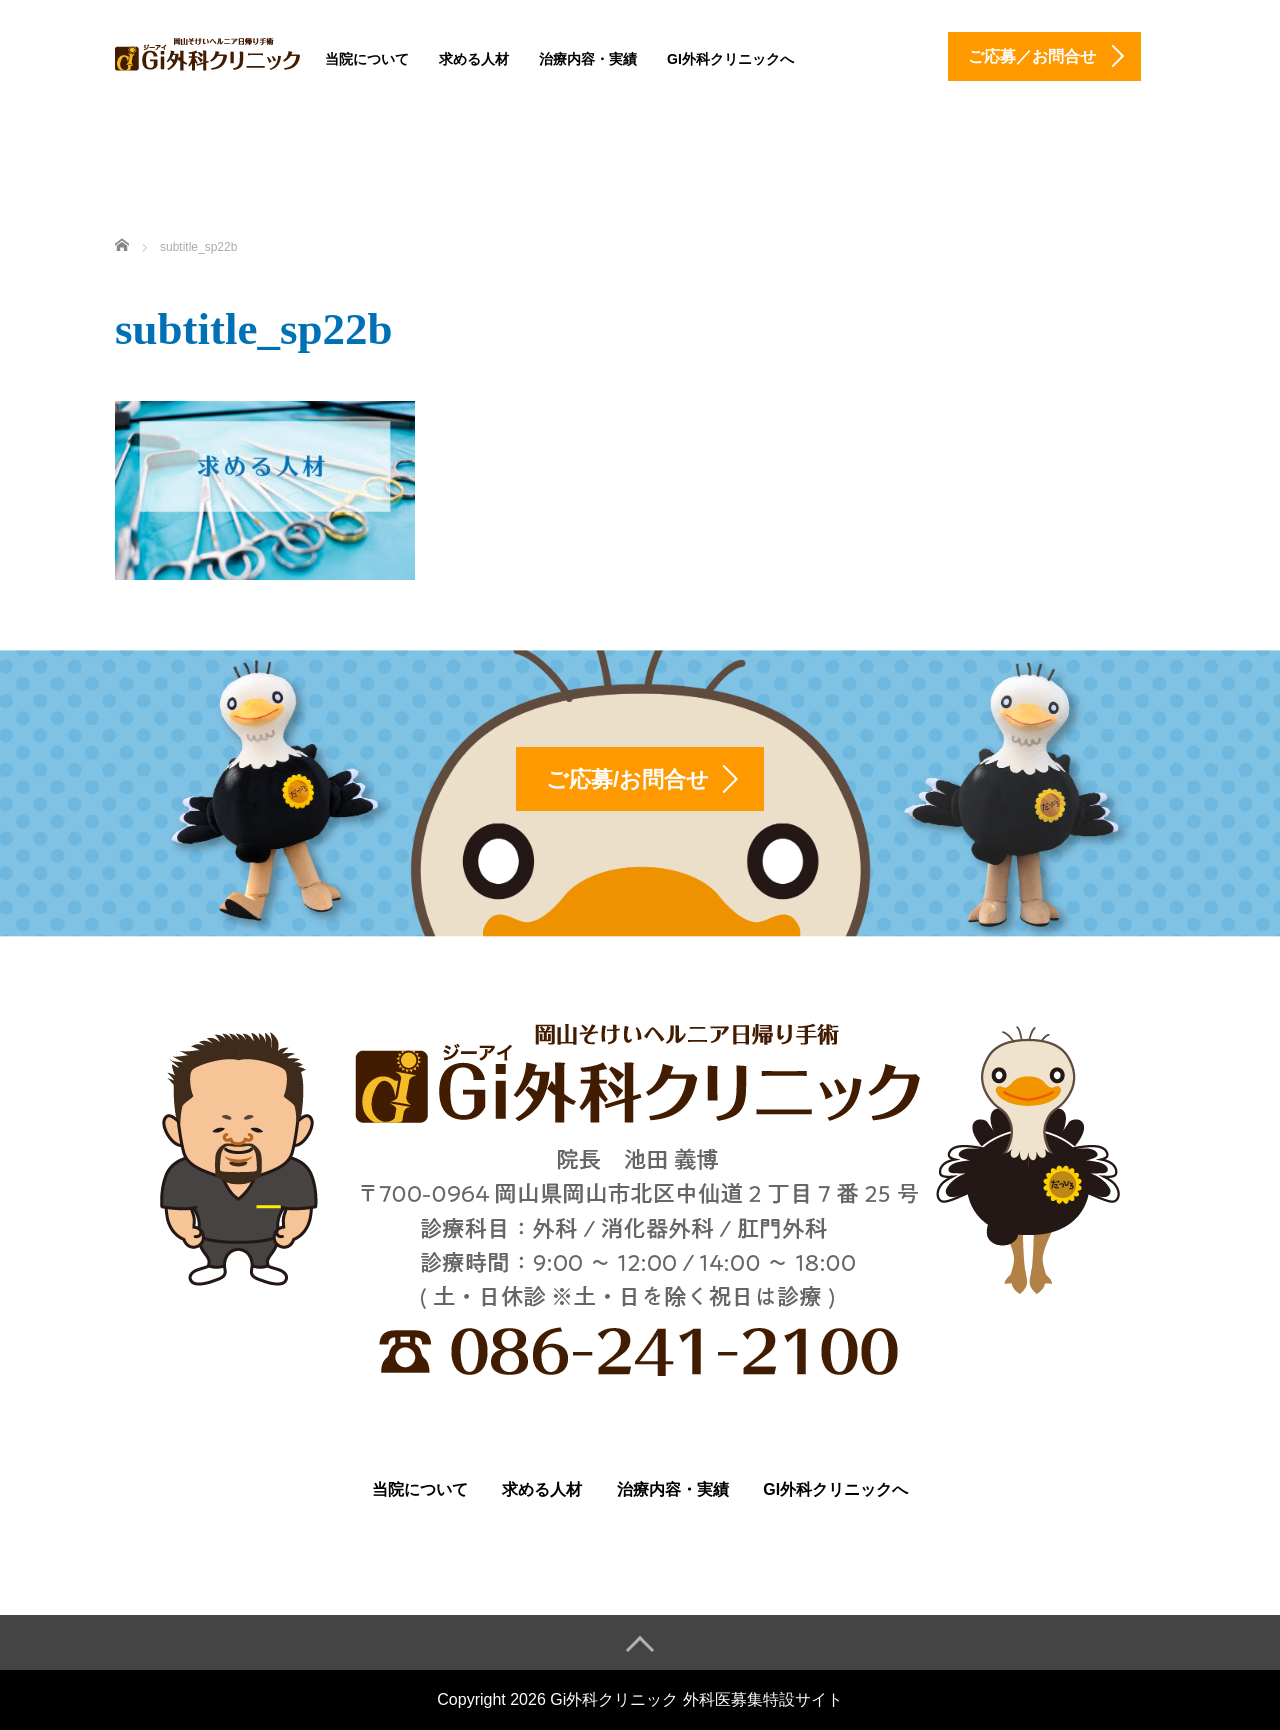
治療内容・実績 (588, 59)
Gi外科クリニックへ (730, 59)
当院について (367, 59)
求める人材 (474, 59)
